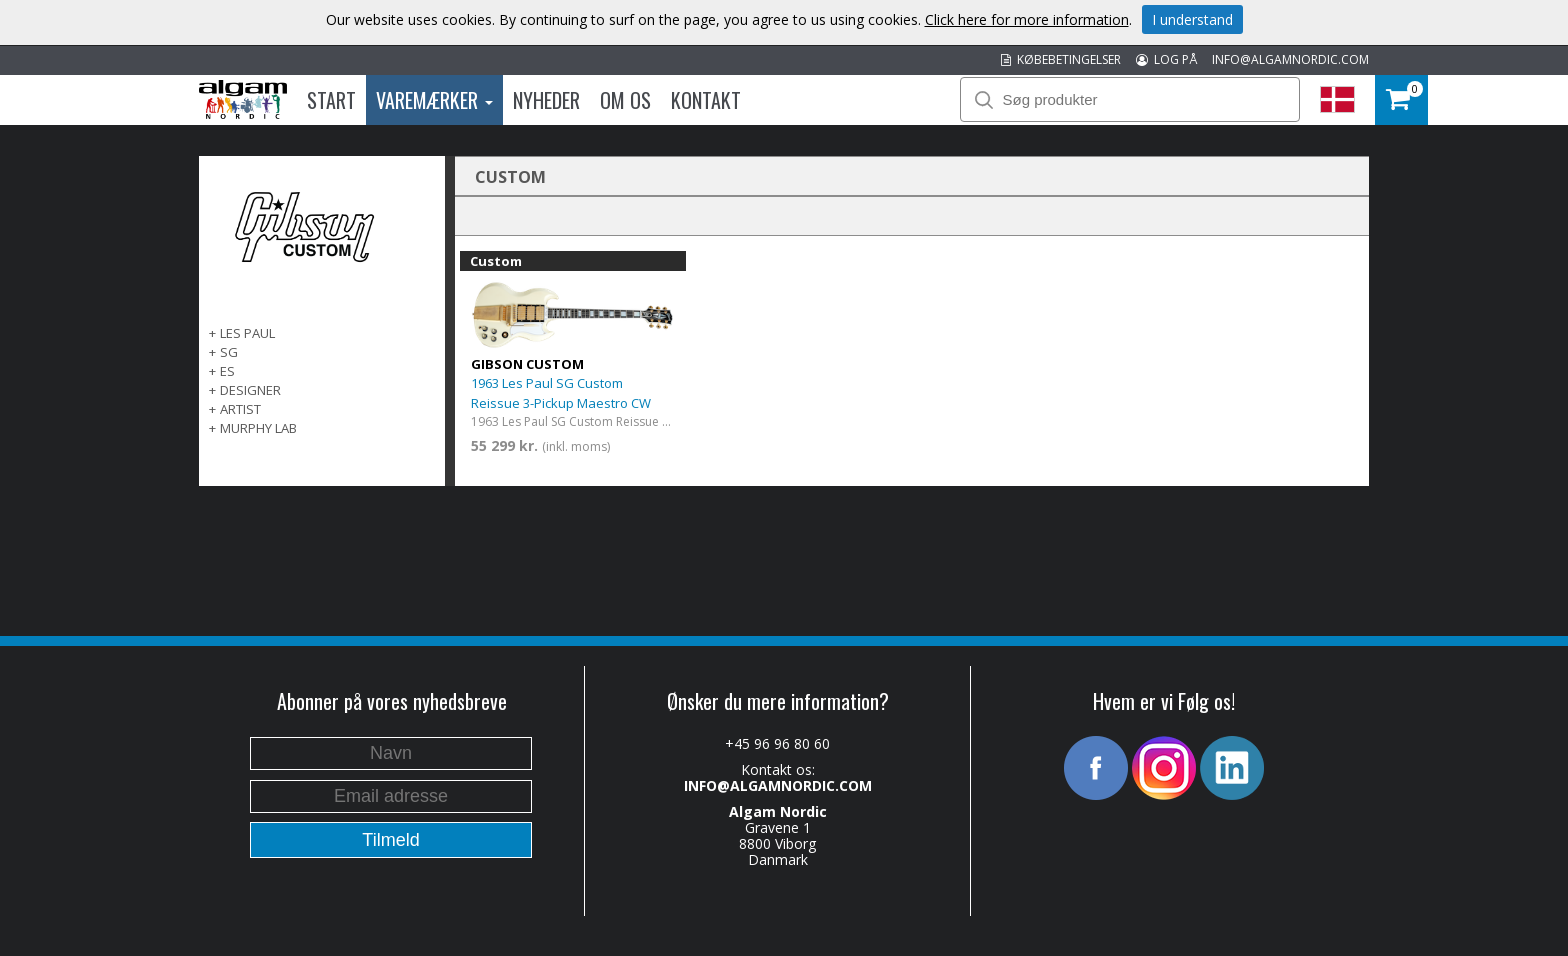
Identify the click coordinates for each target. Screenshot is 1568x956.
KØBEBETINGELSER (1061, 59)
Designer (250, 390)
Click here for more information (1027, 19)
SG (229, 352)
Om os (625, 100)
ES (227, 371)
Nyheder (546, 100)
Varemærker (434, 100)
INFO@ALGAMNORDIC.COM (1290, 59)
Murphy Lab (258, 428)
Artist (240, 409)
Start (331, 100)
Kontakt (706, 100)
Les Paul (247, 333)
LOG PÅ (1166, 59)
